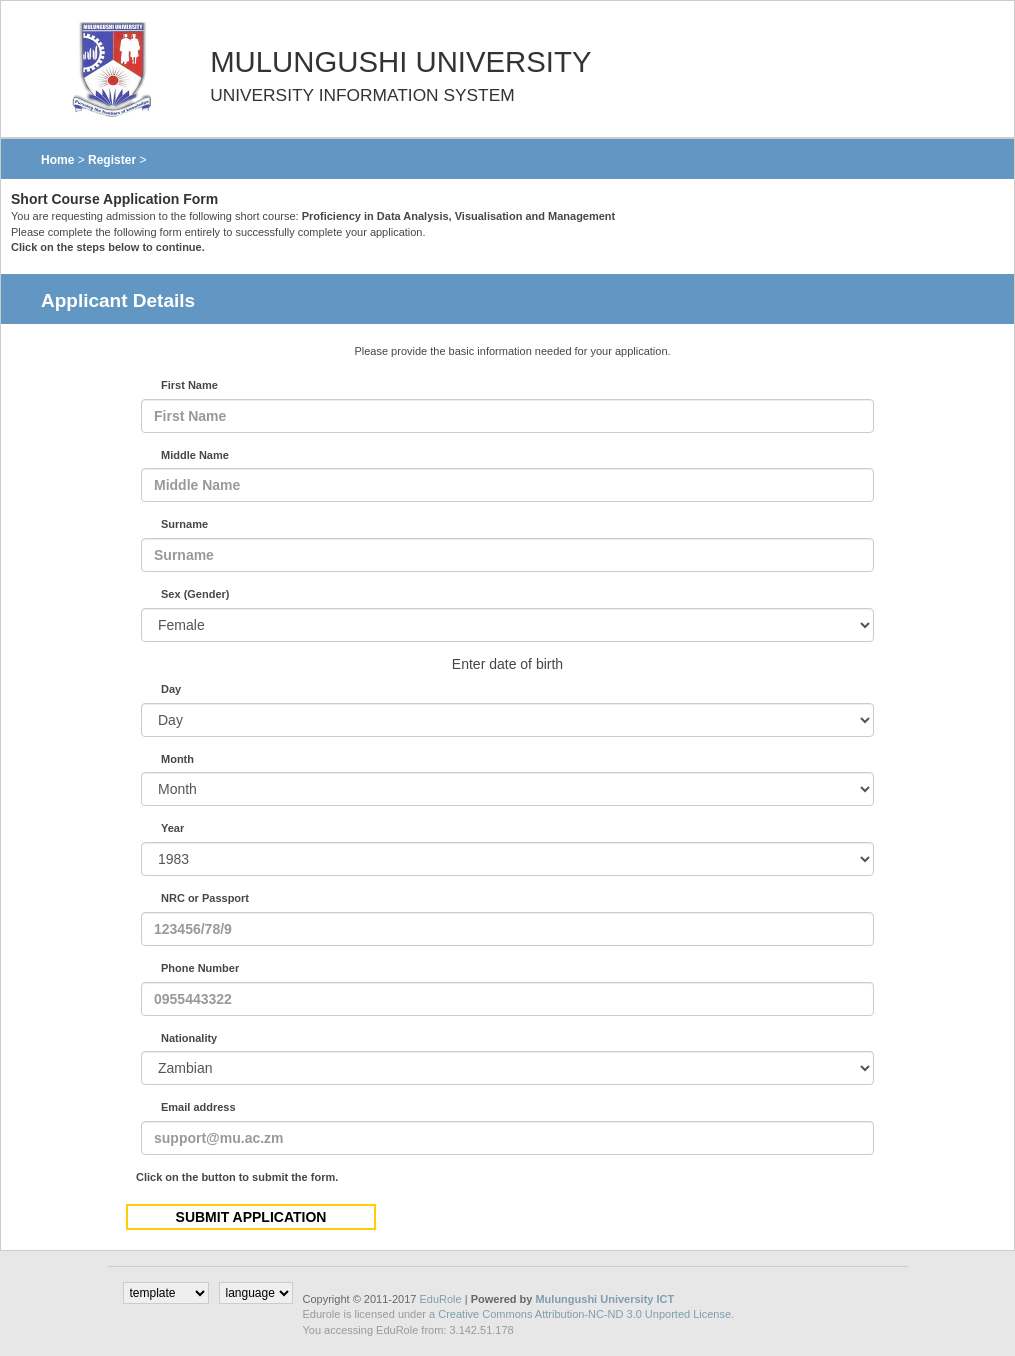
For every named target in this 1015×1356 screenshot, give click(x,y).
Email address (198, 1107)
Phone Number (200, 968)
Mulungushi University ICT (604, 1299)
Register (112, 160)
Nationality (189, 1038)
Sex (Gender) (195, 594)
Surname (184, 524)
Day (171, 689)
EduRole (441, 1299)
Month (177, 759)
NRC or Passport (205, 898)
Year (172, 828)
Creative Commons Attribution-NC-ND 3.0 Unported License (584, 1314)
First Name (189, 385)
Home (57, 160)
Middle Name (195, 455)
